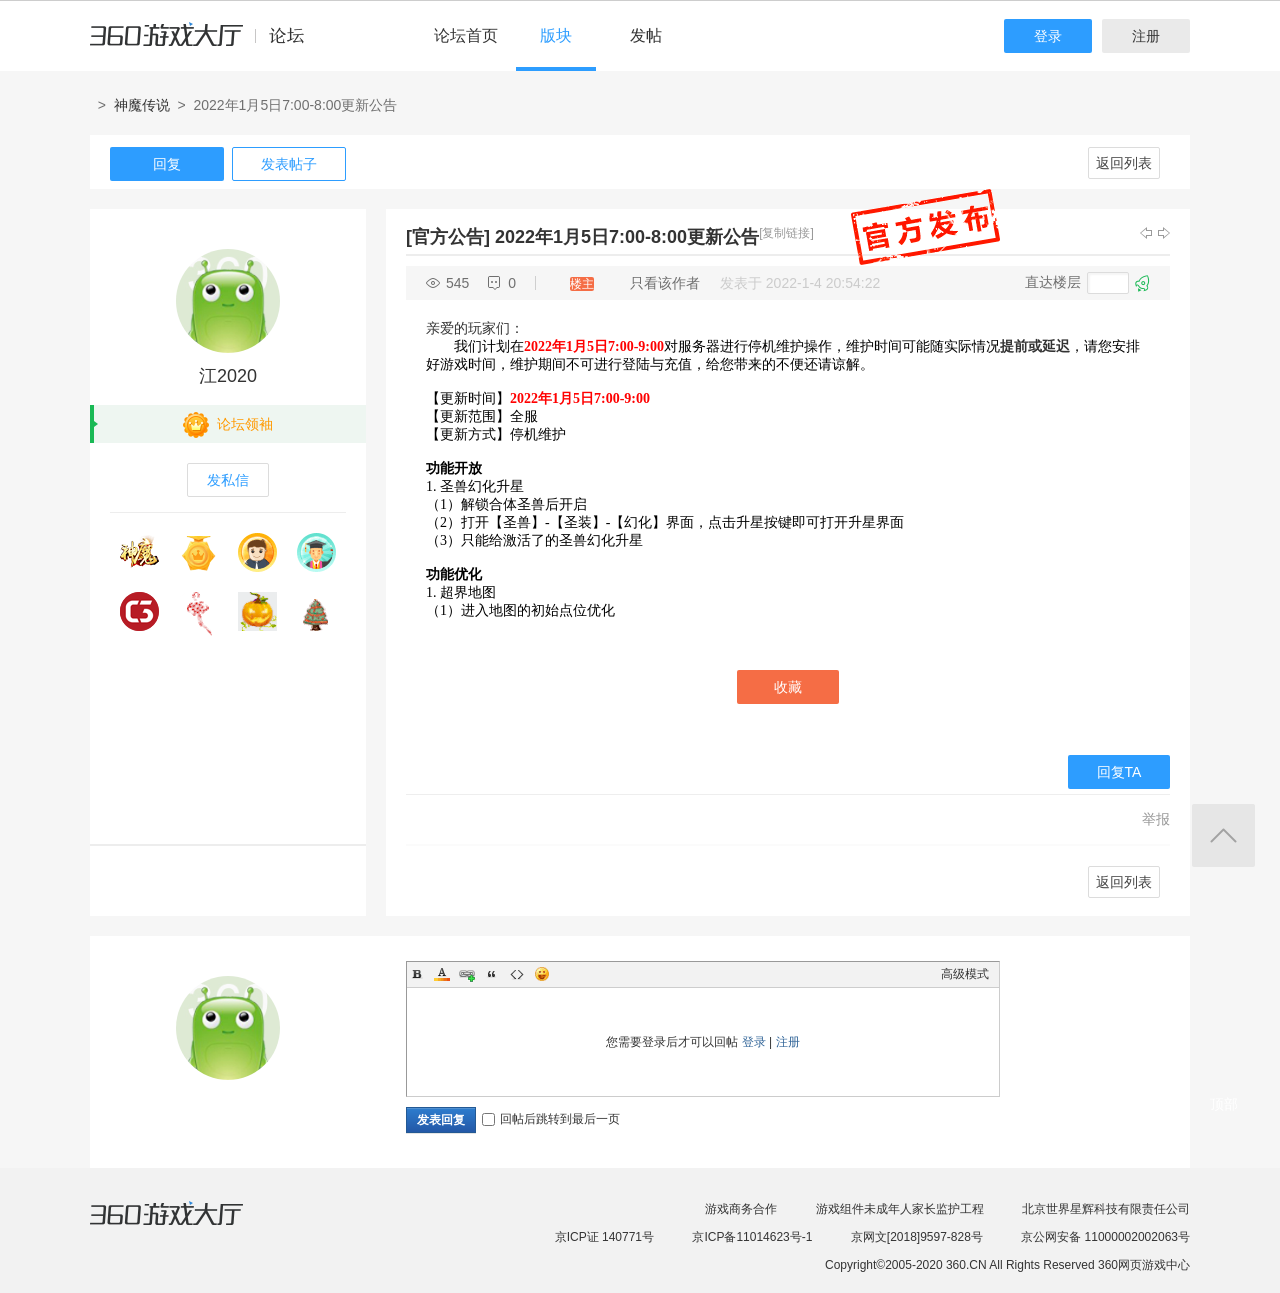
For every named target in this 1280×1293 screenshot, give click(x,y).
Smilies (542, 974)
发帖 (646, 35)
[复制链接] (786, 233)
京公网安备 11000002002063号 (1105, 1237)
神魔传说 (142, 105)
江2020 (228, 376)
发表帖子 (289, 164)
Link (467, 974)
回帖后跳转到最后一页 (551, 1119)
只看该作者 (665, 283)
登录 (1048, 36)
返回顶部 (1223, 835)
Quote (492, 974)
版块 (556, 35)
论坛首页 (466, 35)
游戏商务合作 (741, 1209)
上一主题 (1146, 233)
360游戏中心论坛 (205, 44)
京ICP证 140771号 (604, 1237)
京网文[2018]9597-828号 (917, 1237)
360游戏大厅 (187, 1226)
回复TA (1119, 772)
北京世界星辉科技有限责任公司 (1106, 1209)
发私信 (228, 480)
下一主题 (1164, 233)
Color (442, 974)
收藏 (788, 687)
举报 (1156, 819)
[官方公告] (448, 237)
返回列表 (1124, 163)
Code (517, 974)
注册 (1146, 36)
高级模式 (965, 974)
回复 (167, 164)
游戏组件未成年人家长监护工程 (900, 1209)
